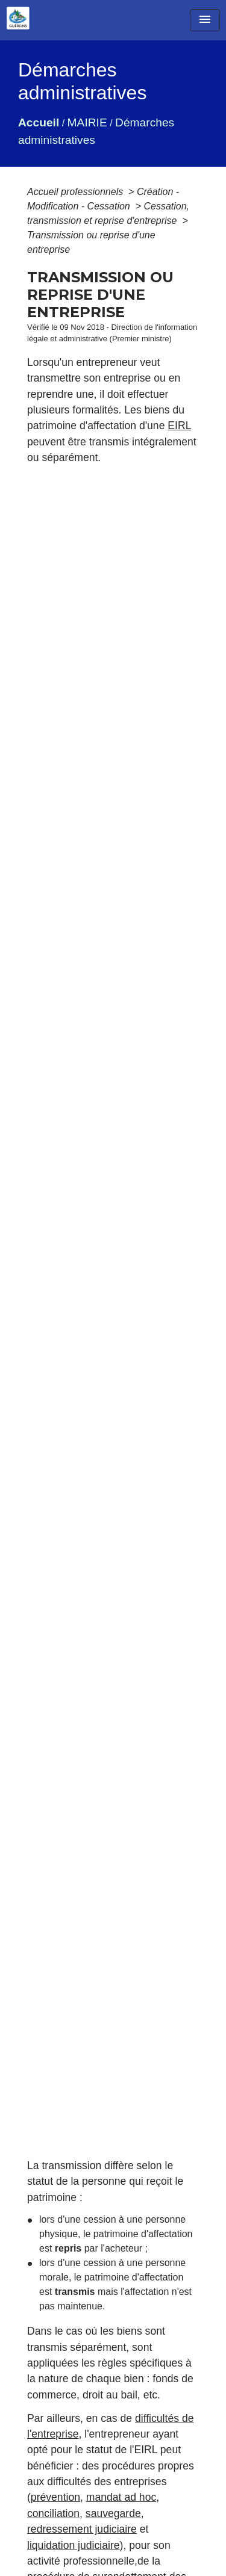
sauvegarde (113, 2513)
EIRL (179, 426)
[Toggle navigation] (205, 20)
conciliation (53, 2513)
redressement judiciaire (82, 2529)
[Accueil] (18, 18)
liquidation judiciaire (73, 2545)
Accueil (38, 122)
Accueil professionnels (76, 192)
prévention (55, 2497)
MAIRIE (87, 122)
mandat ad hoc (121, 2497)
